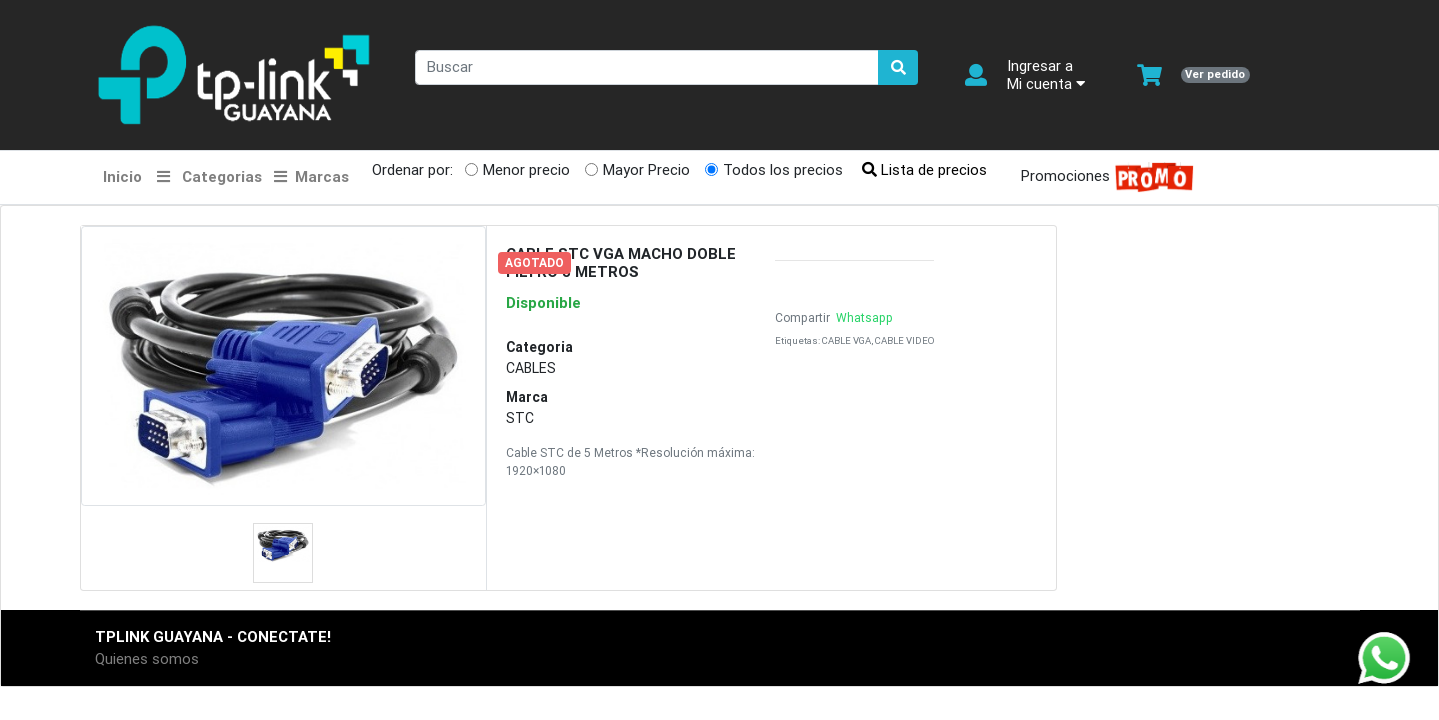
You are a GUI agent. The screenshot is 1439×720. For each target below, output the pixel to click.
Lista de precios (924, 169)
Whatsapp (863, 317)
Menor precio (526, 169)
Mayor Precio (646, 169)
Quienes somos (147, 658)
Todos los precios (783, 169)
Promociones (1101, 177)
